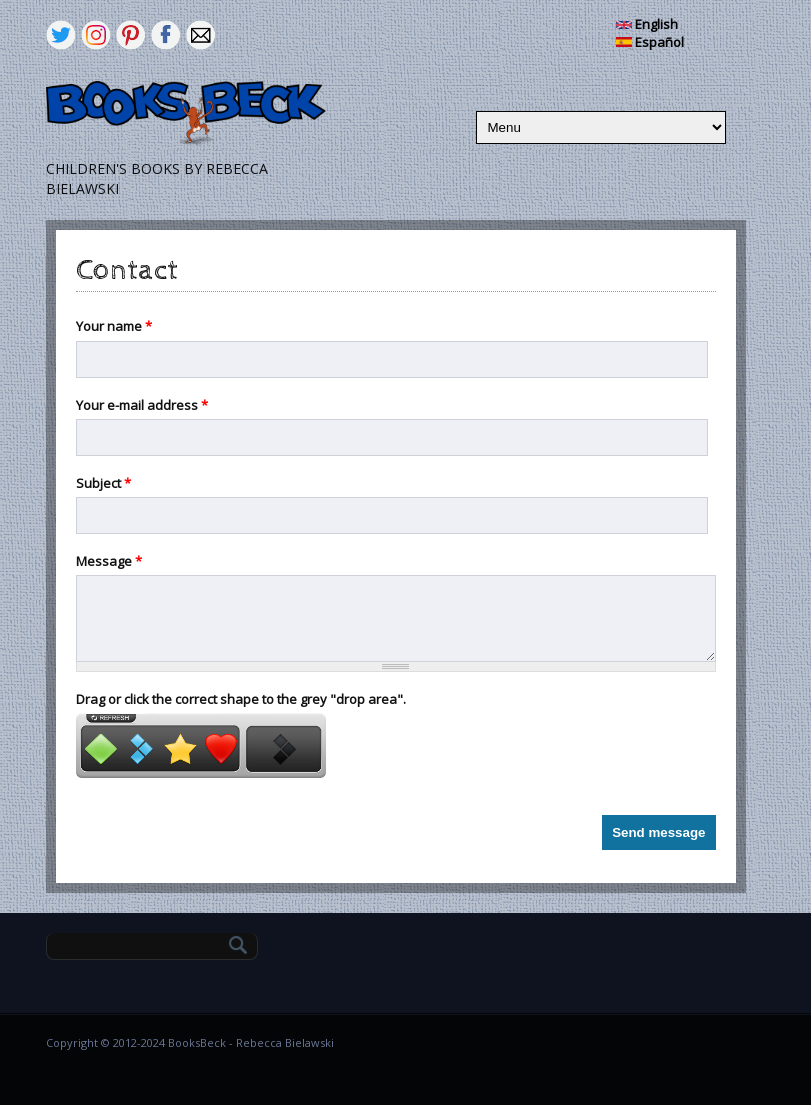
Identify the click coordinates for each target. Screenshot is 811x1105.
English (647, 24)
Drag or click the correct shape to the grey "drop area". (241, 699)
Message (109, 561)
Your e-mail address (142, 405)
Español (650, 42)
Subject (103, 483)
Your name (114, 326)
